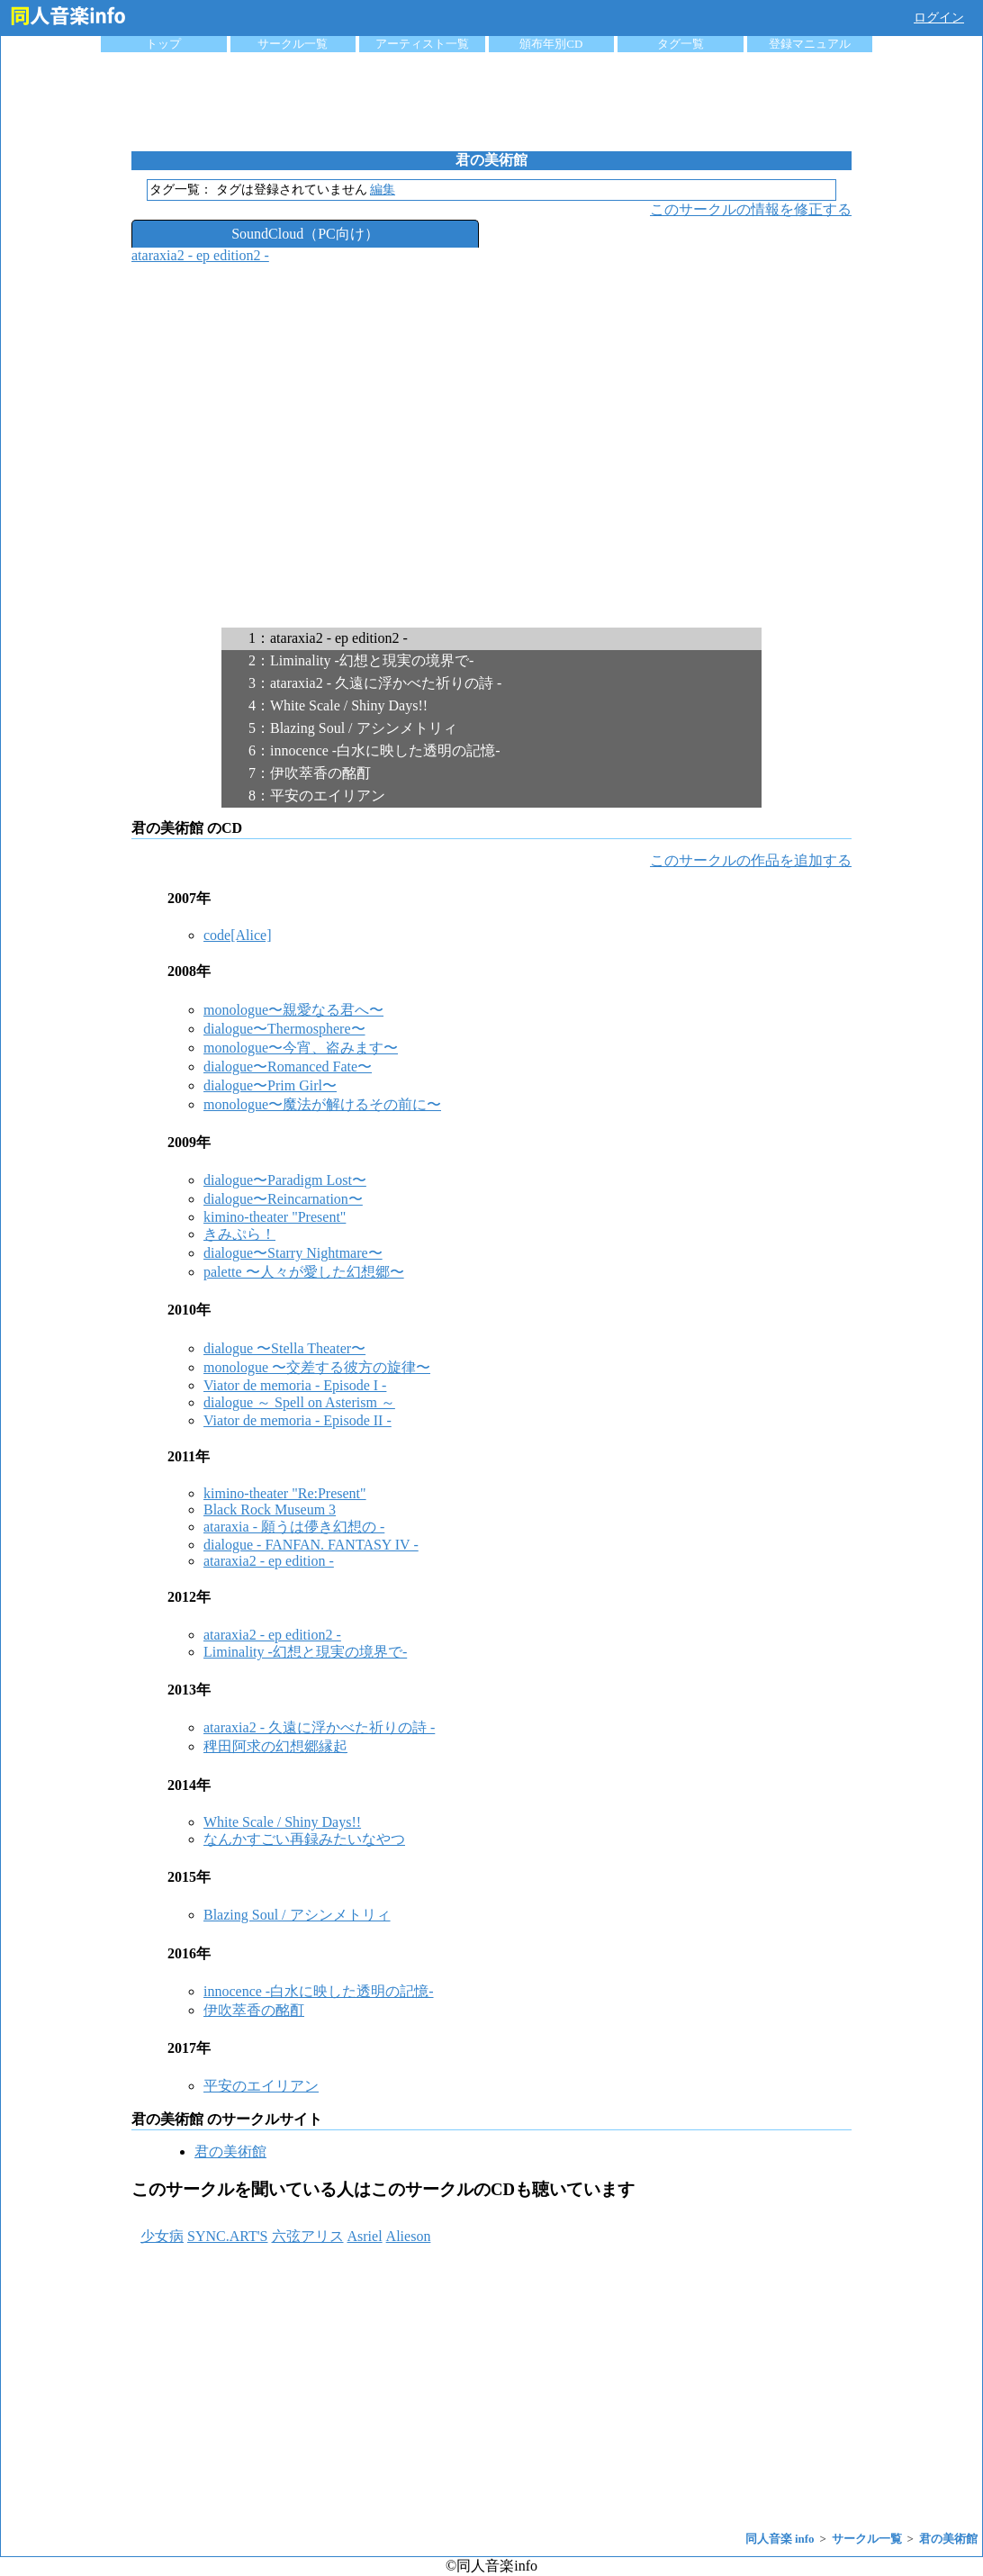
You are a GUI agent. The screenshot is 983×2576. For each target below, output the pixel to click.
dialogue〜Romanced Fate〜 (287, 1066)
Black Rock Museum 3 (269, 1509)
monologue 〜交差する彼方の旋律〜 (316, 1367)
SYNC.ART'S (227, 2236)
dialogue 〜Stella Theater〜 (284, 1348)
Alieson (408, 2236)
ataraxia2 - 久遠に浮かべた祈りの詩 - (319, 1727)
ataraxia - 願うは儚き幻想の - (293, 1526)
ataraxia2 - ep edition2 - (200, 255)
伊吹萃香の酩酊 (253, 2010)
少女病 (162, 2236)
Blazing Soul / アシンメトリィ (297, 1914)
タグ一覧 (680, 43)
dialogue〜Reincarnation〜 (283, 1199)
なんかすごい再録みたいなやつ (304, 1839)
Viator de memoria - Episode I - (294, 1385)
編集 (382, 189)
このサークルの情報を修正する (751, 209)
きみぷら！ (239, 1234)
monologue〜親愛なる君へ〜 (293, 1009)
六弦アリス (308, 2236)
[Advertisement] (491, 101)
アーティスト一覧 (422, 43)
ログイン (939, 17)
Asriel (365, 2236)
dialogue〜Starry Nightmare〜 (293, 1253)
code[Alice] (237, 935)
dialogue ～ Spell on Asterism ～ (299, 1402)
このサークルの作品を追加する (751, 860)
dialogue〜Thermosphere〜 (284, 1028)
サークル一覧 (292, 43)
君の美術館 (230, 2151)
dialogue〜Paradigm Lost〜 (284, 1180)
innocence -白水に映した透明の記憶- (318, 1991)
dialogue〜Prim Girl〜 (270, 1085)
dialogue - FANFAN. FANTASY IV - (311, 1544)
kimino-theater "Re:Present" (284, 1493)
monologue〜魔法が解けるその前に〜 (322, 1104)
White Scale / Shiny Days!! (282, 1822)
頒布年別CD (550, 43)
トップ (163, 43)
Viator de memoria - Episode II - (297, 1420)
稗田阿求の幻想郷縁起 (275, 1746)
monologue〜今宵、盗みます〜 (300, 1047)
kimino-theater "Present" (274, 1217)
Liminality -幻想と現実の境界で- (305, 1651)
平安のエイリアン (261, 2085)
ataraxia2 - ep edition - (268, 1560)
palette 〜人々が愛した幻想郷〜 (303, 1271)
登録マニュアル (810, 43)
